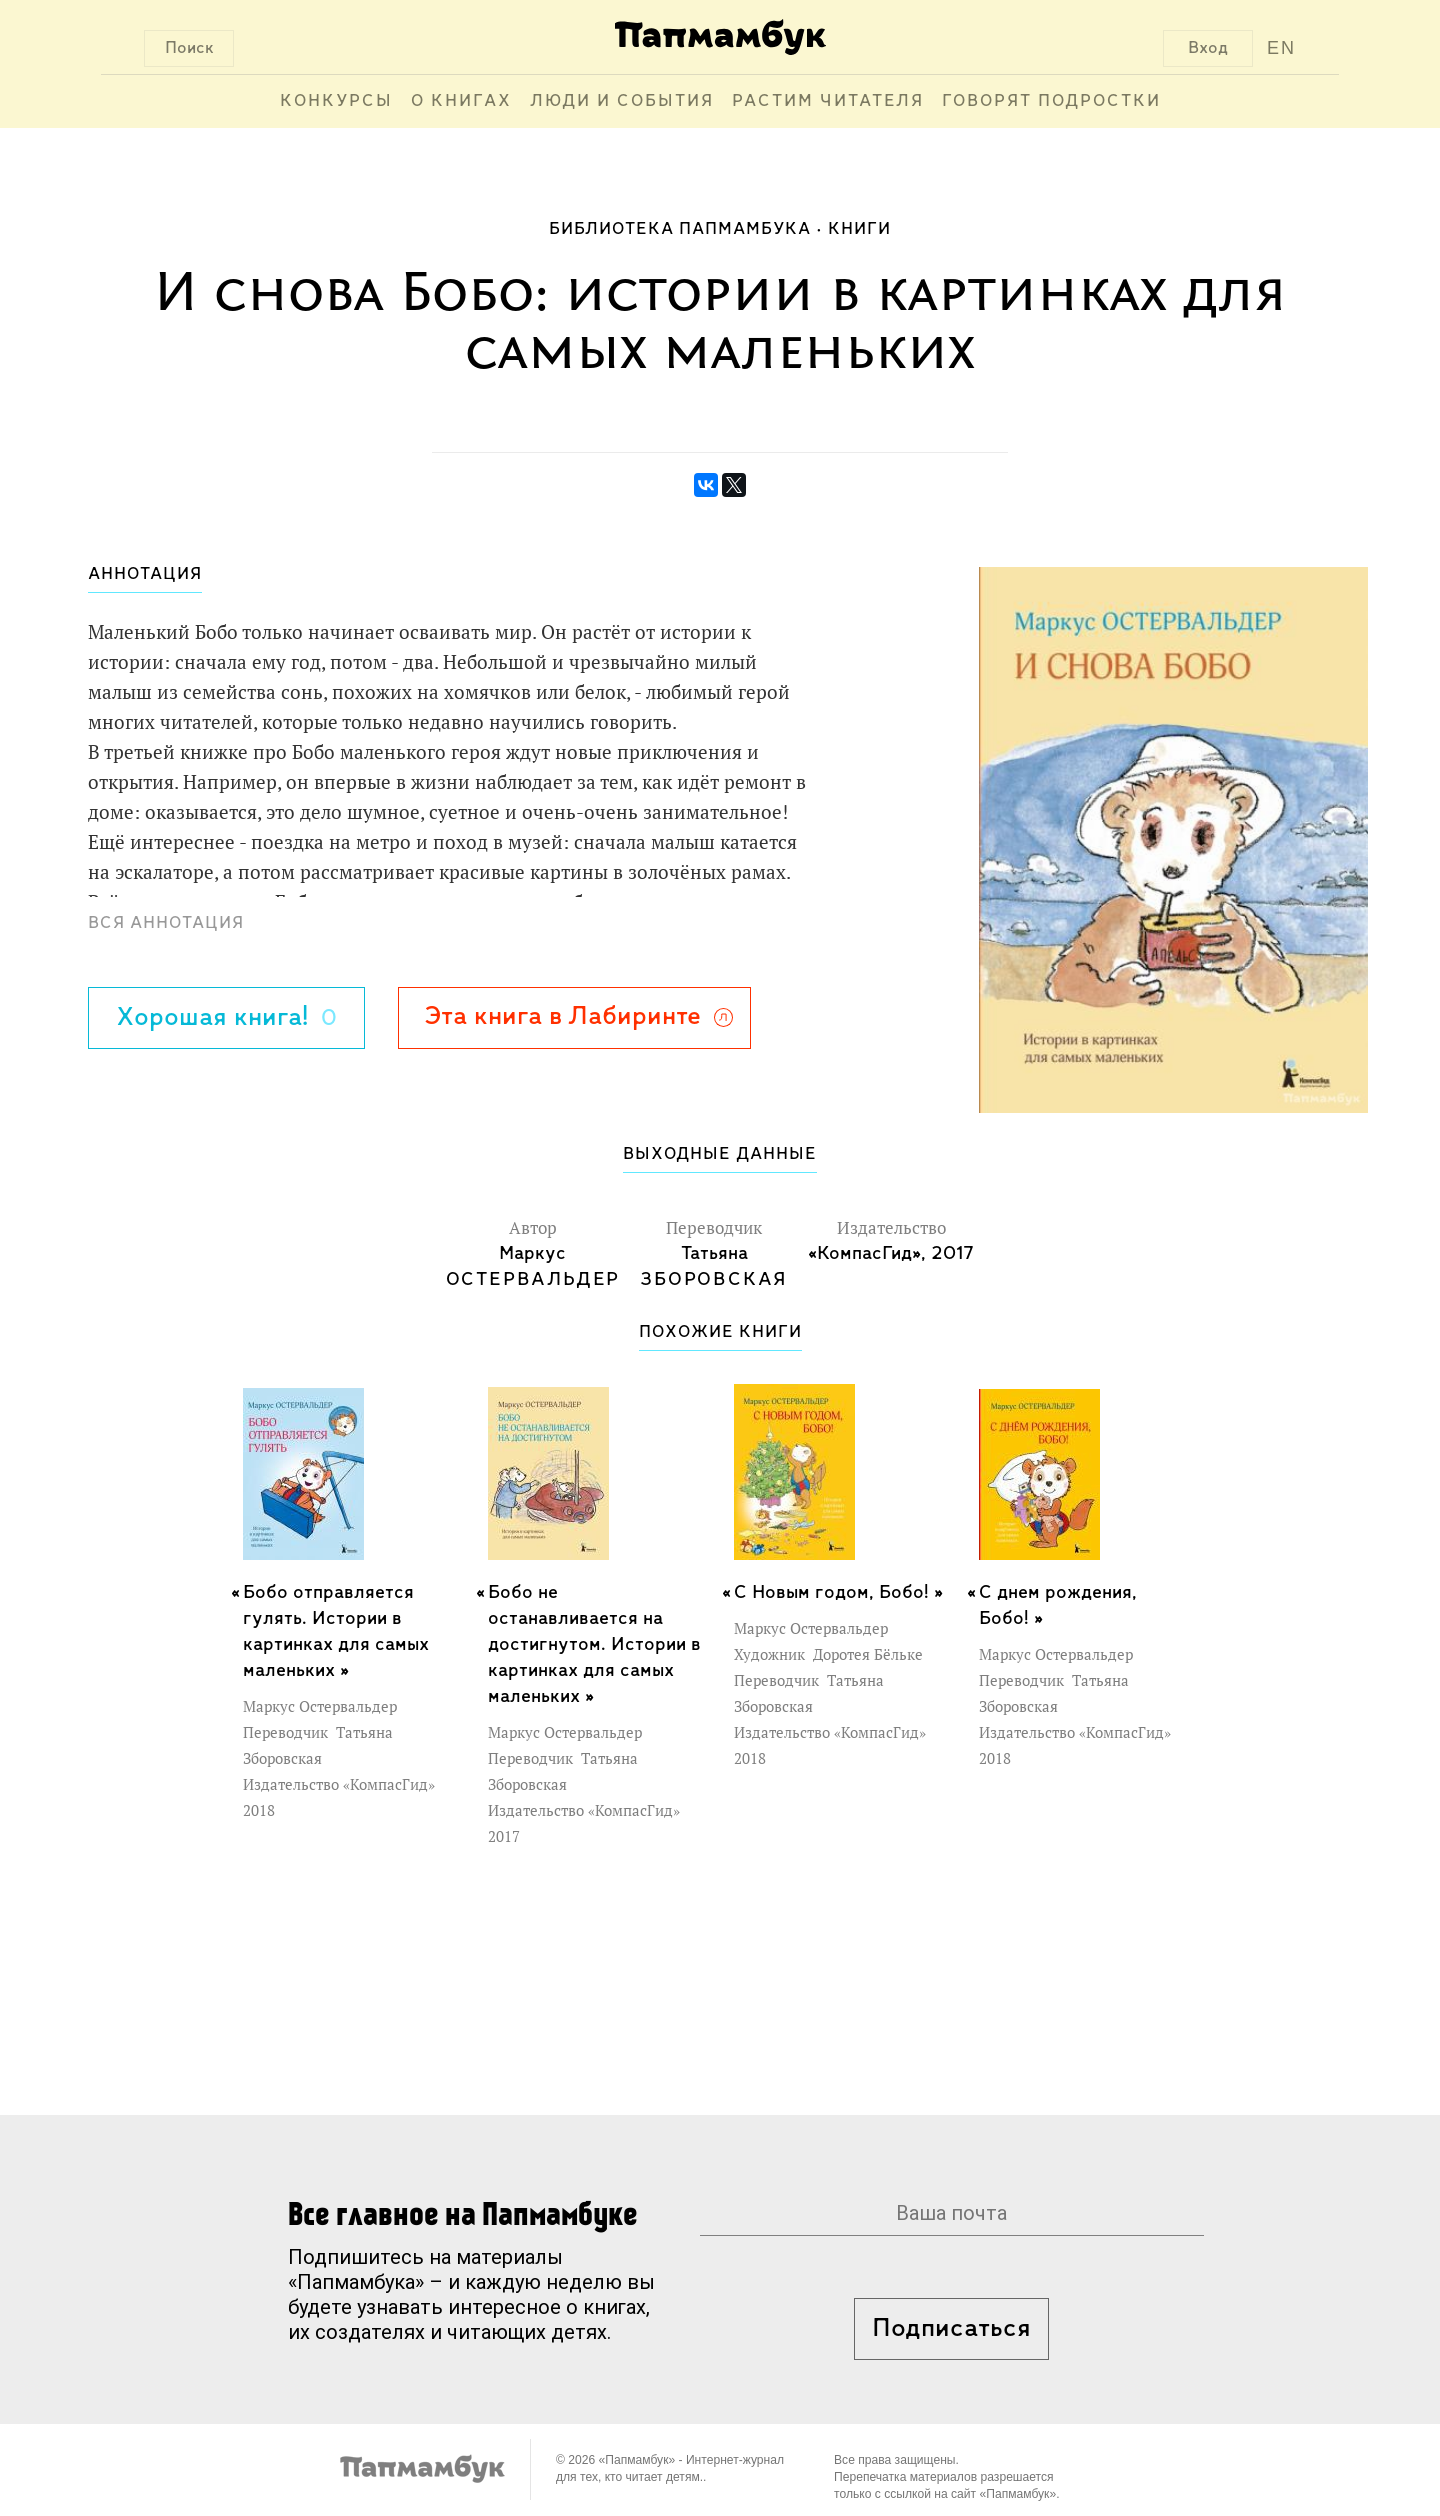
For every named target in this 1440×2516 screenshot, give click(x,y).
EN (1281, 48)
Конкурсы (336, 101)
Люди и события (622, 101)
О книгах (461, 101)
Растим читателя (828, 101)
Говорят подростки (1051, 101)
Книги (859, 229)
